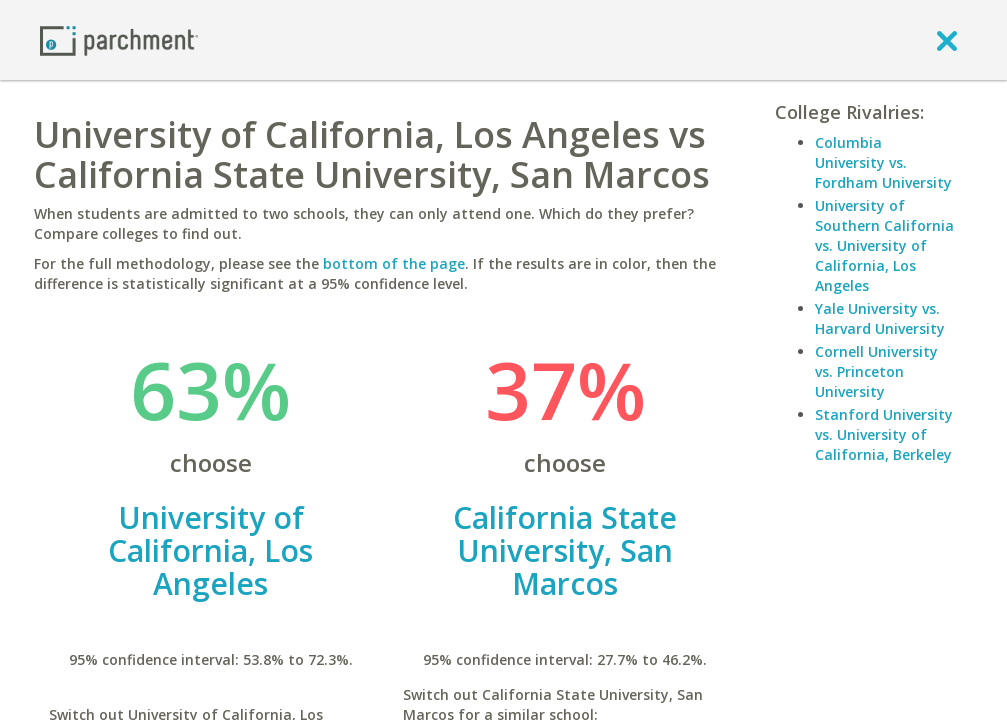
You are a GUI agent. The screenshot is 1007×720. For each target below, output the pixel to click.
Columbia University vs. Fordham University (883, 162)
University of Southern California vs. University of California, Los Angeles (884, 245)
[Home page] (119, 39)
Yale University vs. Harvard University (880, 318)
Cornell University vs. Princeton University (876, 371)
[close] (947, 40)
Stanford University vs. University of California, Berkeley (884, 434)
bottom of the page (394, 263)
